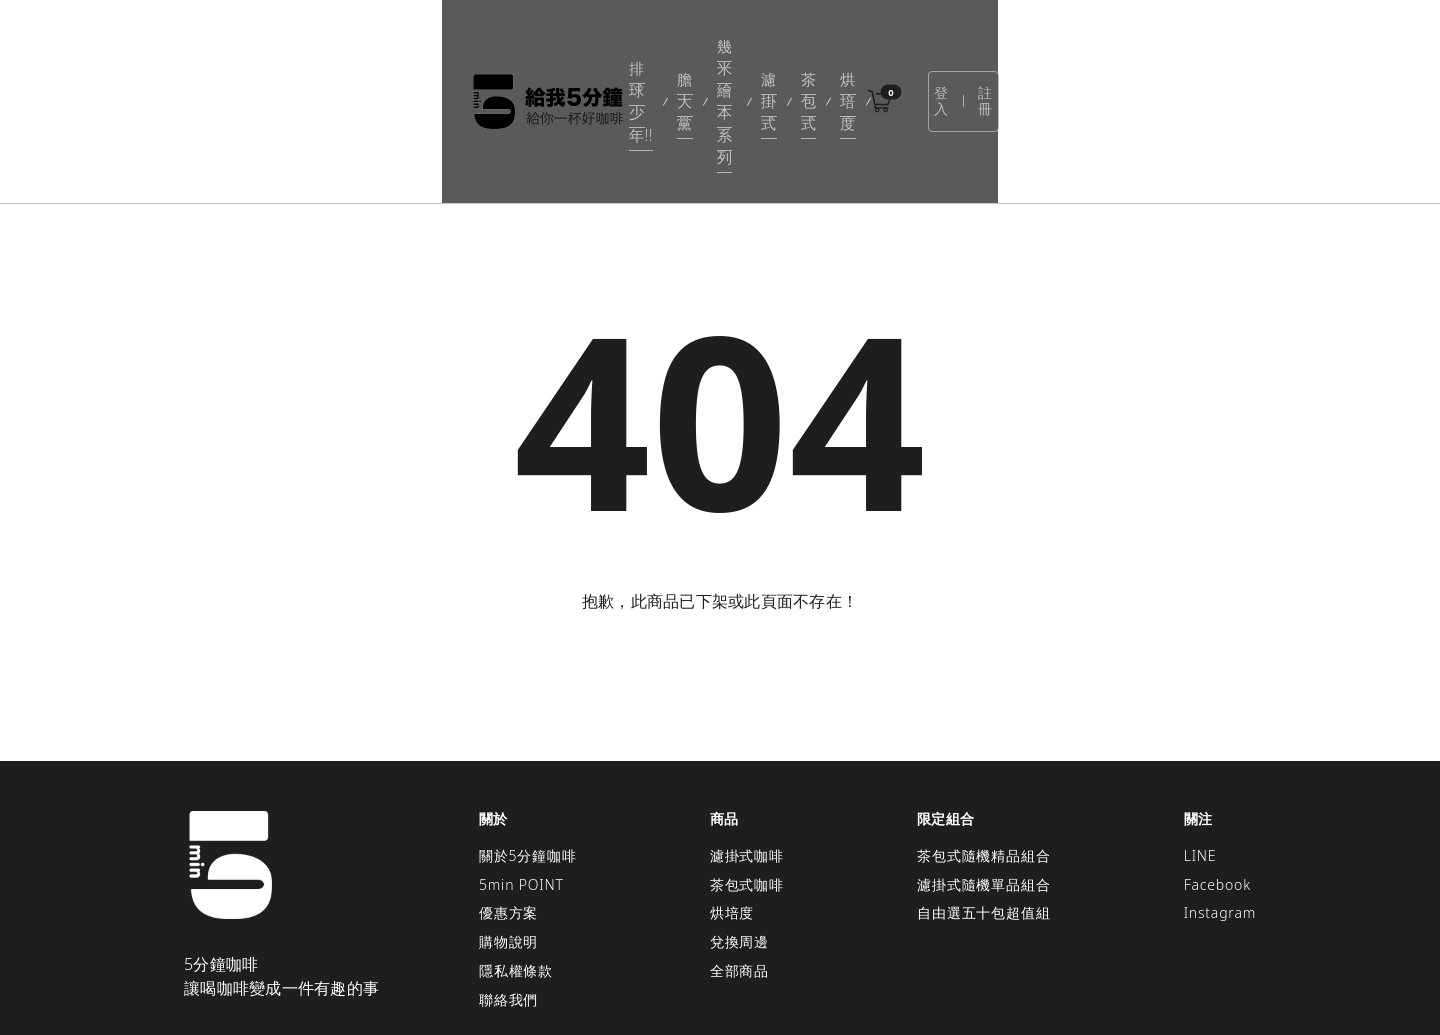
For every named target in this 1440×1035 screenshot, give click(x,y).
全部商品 (739, 866)
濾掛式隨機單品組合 (983, 780)
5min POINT (521, 780)
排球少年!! (501, 49)
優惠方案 (508, 809)
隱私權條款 (516, 866)
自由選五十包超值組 (983, 809)
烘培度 (904, 49)
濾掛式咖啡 (747, 751)
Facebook (1217, 780)
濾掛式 (765, 49)
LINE (1200, 751)
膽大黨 (582, 49)
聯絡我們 (508, 895)
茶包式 (835, 49)
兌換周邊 (739, 837)
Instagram (1220, 809)
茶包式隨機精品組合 (983, 751)
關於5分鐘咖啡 (528, 751)
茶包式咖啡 (747, 780)
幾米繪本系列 (673, 49)
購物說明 (508, 837)
